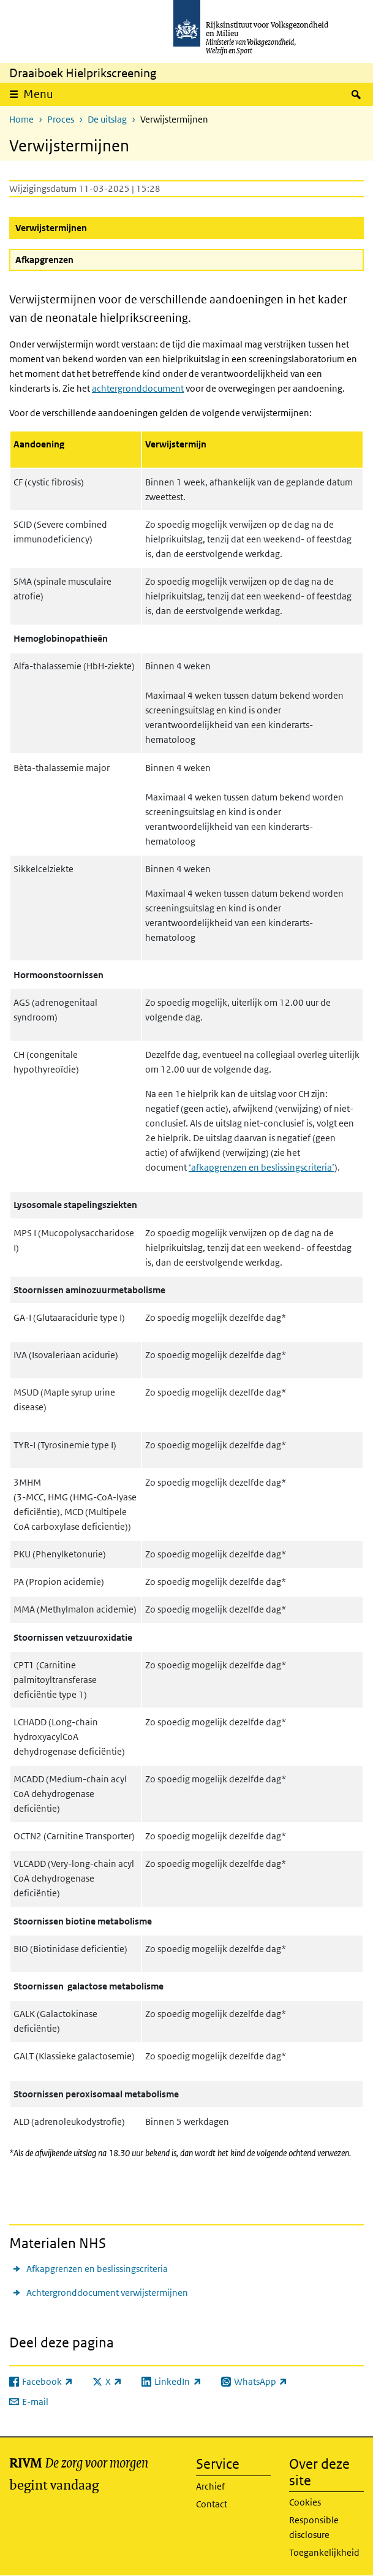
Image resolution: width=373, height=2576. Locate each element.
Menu (38, 94)
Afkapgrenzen (44, 259)
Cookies (305, 2502)
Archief (210, 2486)
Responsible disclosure (314, 2527)
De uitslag (107, 119)
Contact (211, 2504)
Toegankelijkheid (324, 2552)
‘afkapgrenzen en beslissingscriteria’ (261, 1167)
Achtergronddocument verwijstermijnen (107, 2292)
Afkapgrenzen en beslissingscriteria (97, 2268)
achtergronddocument (138, 388)
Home (21, 119)
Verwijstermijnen (80, 227)
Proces (60, 119)
